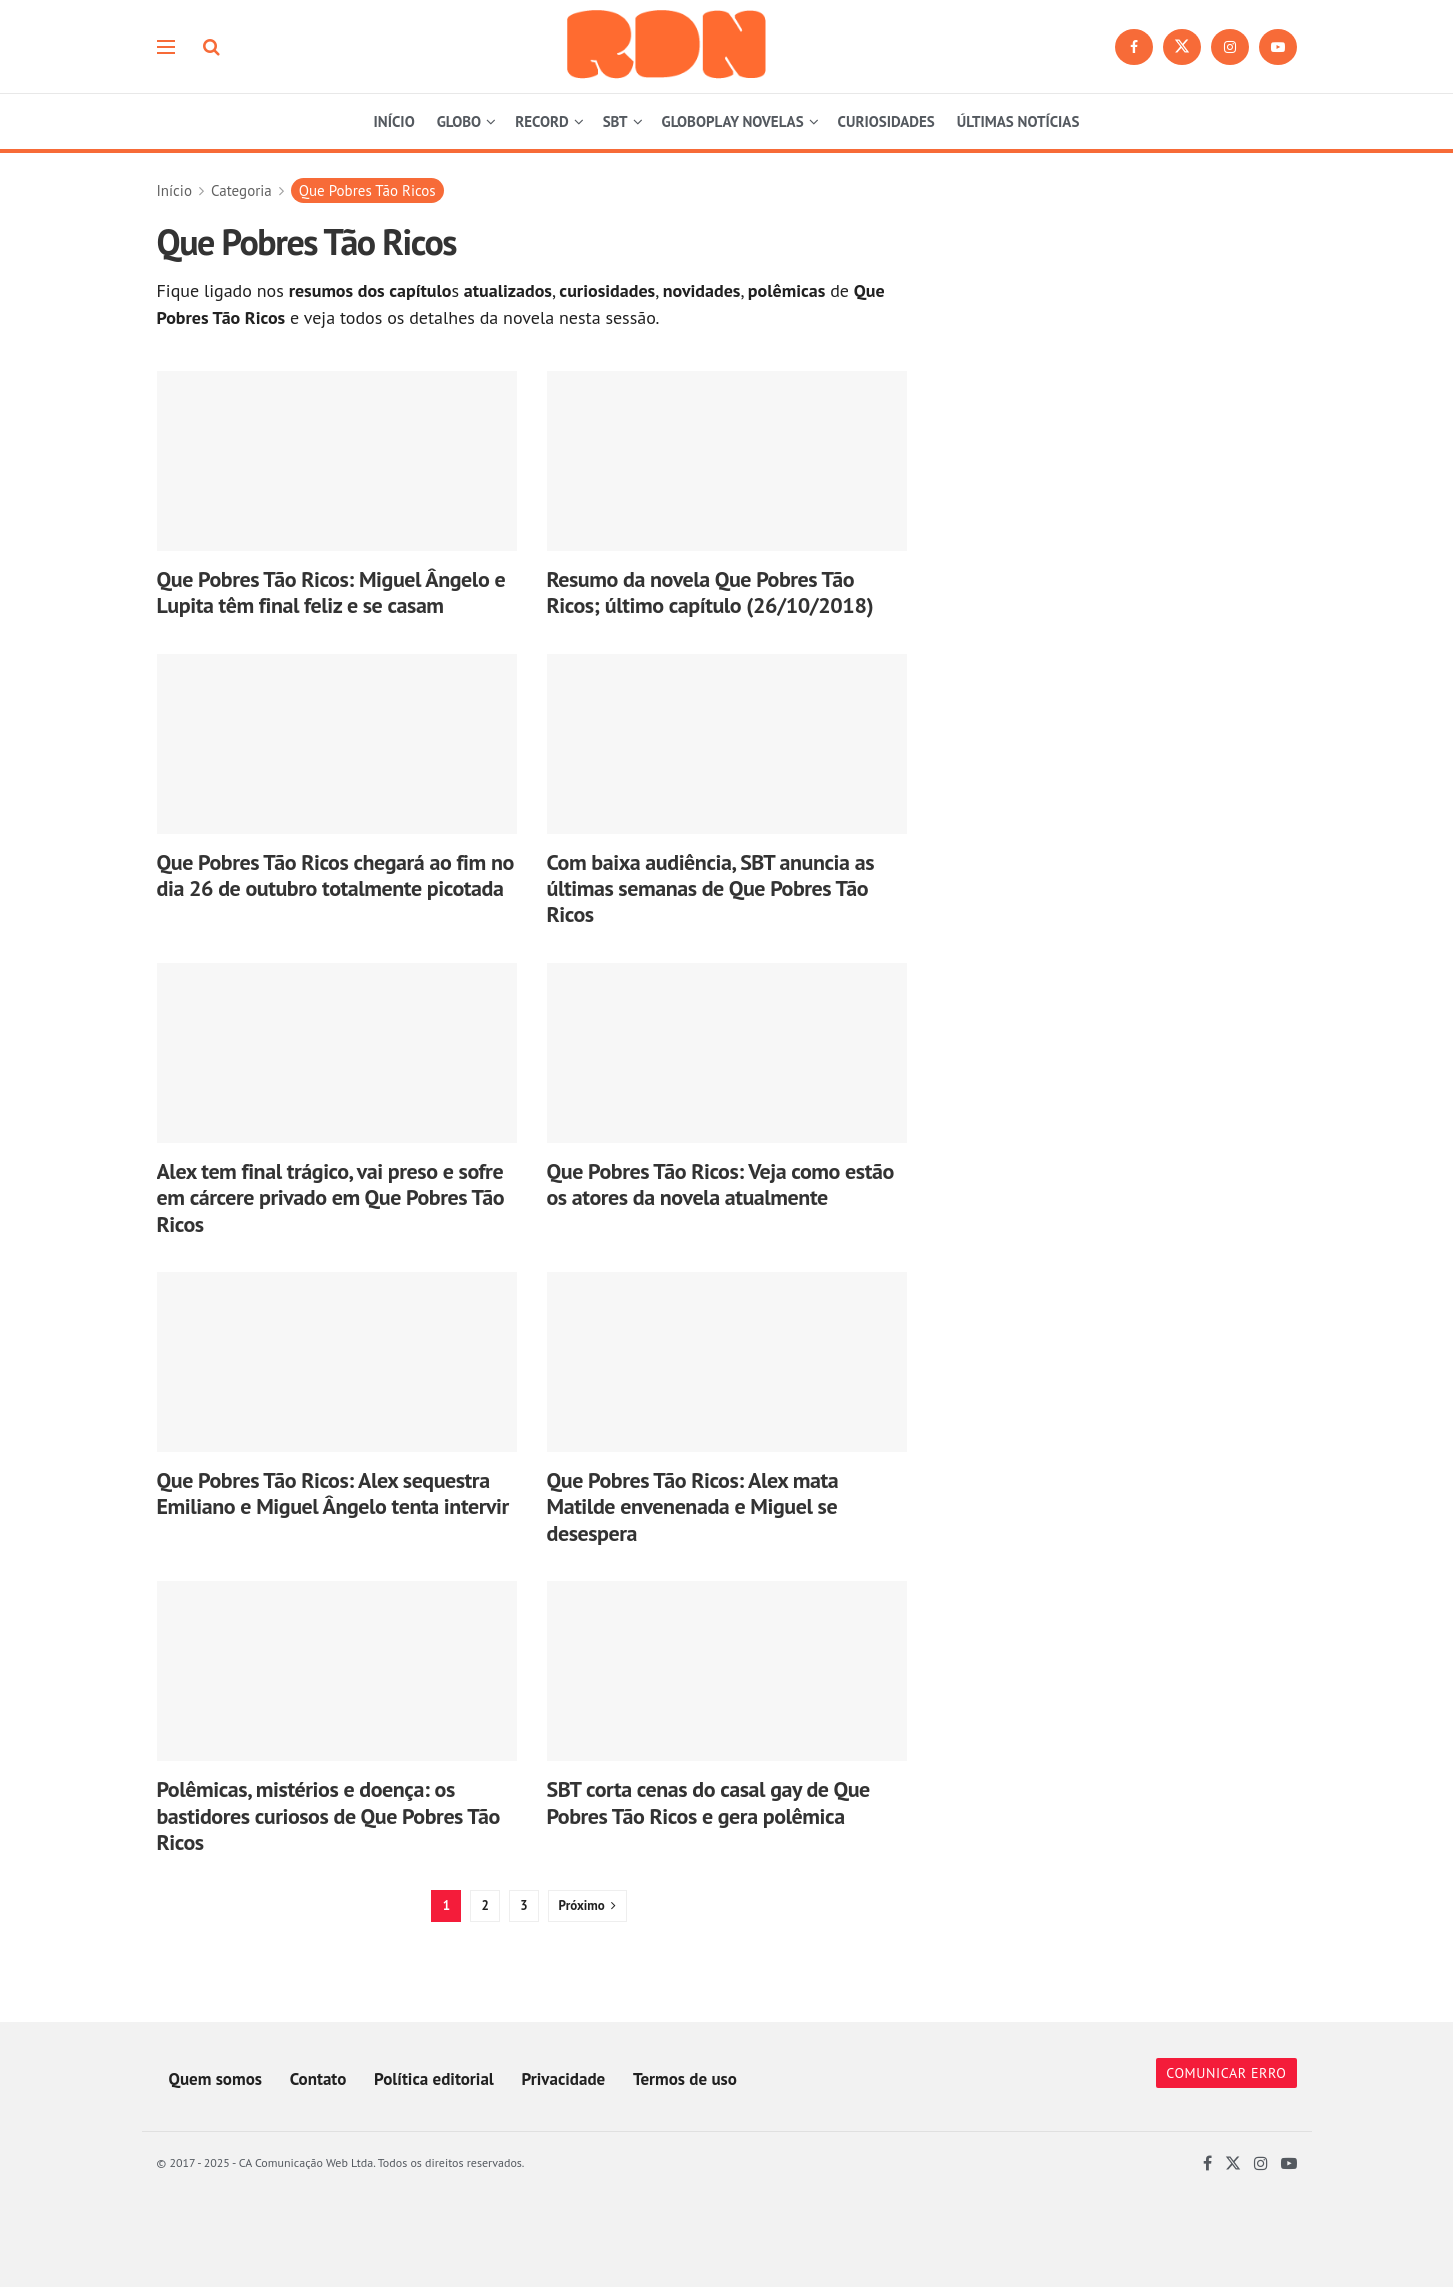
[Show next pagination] (587, 1906)
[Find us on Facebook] (1134, 47)
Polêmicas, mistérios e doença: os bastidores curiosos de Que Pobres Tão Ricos (328, 1815)
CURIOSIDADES (886, 121)
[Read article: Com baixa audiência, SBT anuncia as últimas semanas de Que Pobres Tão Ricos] (727, 744)
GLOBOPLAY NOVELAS (733, 121)
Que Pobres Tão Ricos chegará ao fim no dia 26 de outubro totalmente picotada (335, 875)
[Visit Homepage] (667, 46)
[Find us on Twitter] (1182, 47)
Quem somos (215, 2079)
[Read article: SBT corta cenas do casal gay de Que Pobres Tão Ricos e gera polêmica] (727, 1671)
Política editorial (434, 2079)
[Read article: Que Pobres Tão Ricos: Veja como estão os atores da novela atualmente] (727, 1053)
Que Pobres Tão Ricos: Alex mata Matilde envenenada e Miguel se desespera (693, 1506)
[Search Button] (211, 47)
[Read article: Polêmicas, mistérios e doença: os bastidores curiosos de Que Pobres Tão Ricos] (337, 1671)
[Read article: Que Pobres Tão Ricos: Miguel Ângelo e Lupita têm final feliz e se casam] (337, 461)
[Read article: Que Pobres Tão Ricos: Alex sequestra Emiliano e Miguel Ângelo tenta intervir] (337, 1362)
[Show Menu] (166, 47)
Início (174, 190)
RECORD (542, 121)
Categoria (241, 190)
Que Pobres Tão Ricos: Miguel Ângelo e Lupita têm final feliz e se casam (331, 592)
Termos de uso (685, 2079)
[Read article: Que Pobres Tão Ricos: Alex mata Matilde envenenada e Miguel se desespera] (727, 1362)
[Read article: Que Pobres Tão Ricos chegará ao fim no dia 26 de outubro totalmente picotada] (337, 744)
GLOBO (459, 121)
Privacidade (564, 2079)
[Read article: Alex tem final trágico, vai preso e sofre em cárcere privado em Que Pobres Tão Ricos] (337, 1053)
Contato (318, 2079)
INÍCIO (394, 121)
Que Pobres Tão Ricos (367, 190)
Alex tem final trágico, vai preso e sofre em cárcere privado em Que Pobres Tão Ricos (331, 1197)
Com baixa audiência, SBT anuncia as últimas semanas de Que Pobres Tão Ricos (711, 888)
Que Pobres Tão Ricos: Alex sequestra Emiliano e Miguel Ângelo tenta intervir (333, 1493)
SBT (615, 121)
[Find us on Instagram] (1230, 47)
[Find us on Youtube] (1278, 47)
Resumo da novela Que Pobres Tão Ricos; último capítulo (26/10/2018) (710, 592)
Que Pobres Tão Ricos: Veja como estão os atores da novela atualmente (720, 1184)
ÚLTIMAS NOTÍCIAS (1018, 121)
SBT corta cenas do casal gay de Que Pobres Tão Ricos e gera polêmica (708, 1802)
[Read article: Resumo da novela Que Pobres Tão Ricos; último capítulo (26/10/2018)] (727, 461)
